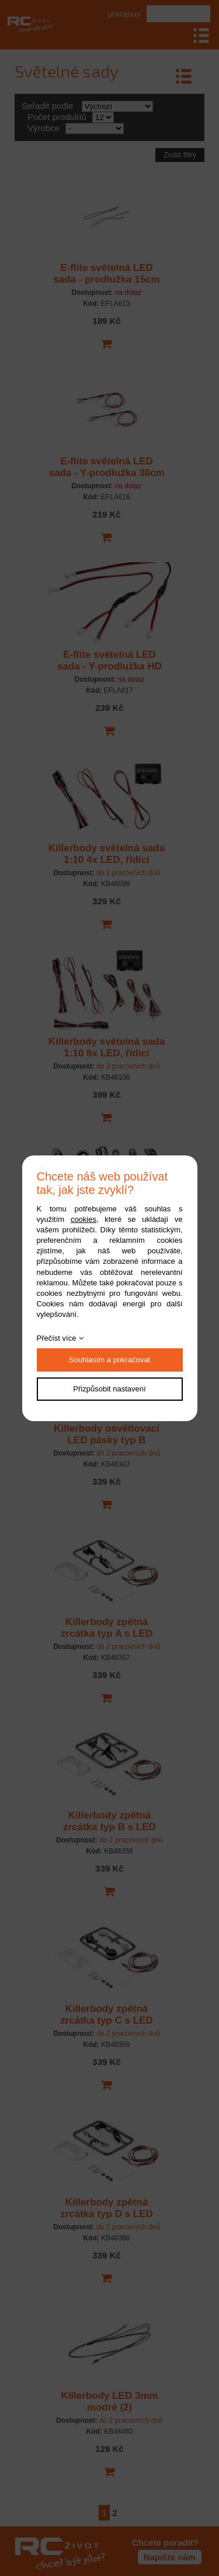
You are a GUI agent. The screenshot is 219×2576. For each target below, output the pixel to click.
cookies (83, 1219)
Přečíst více (57, 1338)
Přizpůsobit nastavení (109, 1388)
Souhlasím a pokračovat (109, 1359)
